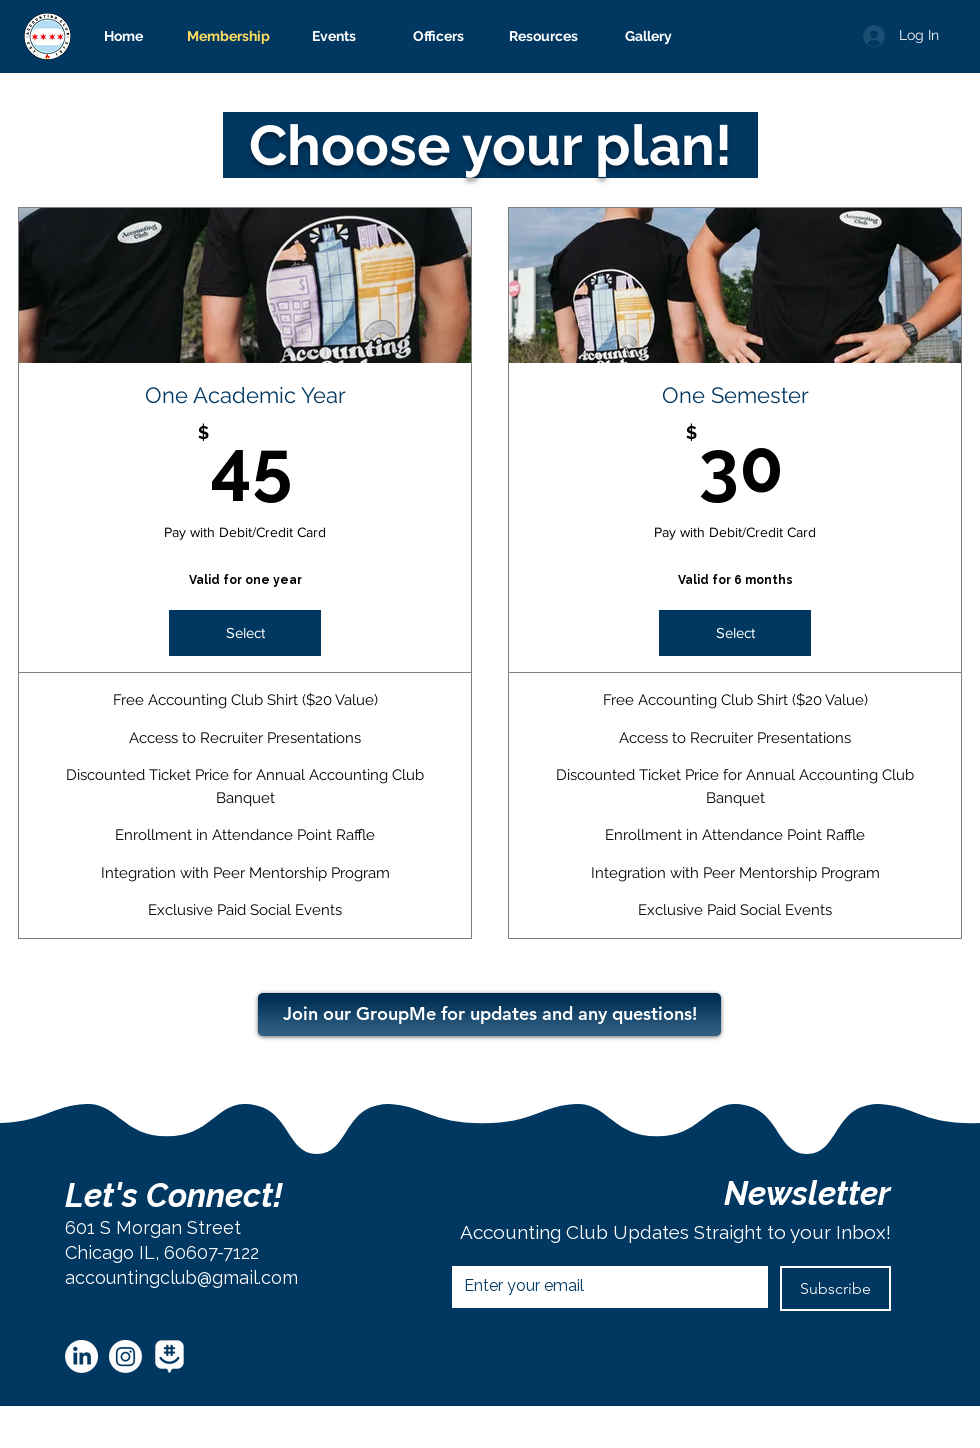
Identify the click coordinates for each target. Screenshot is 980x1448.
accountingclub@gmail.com (181, 1277)
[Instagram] (125, 1356)
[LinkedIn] (81, 1356)
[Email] (604, 1286)
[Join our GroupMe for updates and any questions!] (489, 1014)
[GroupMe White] (169, 1356)
